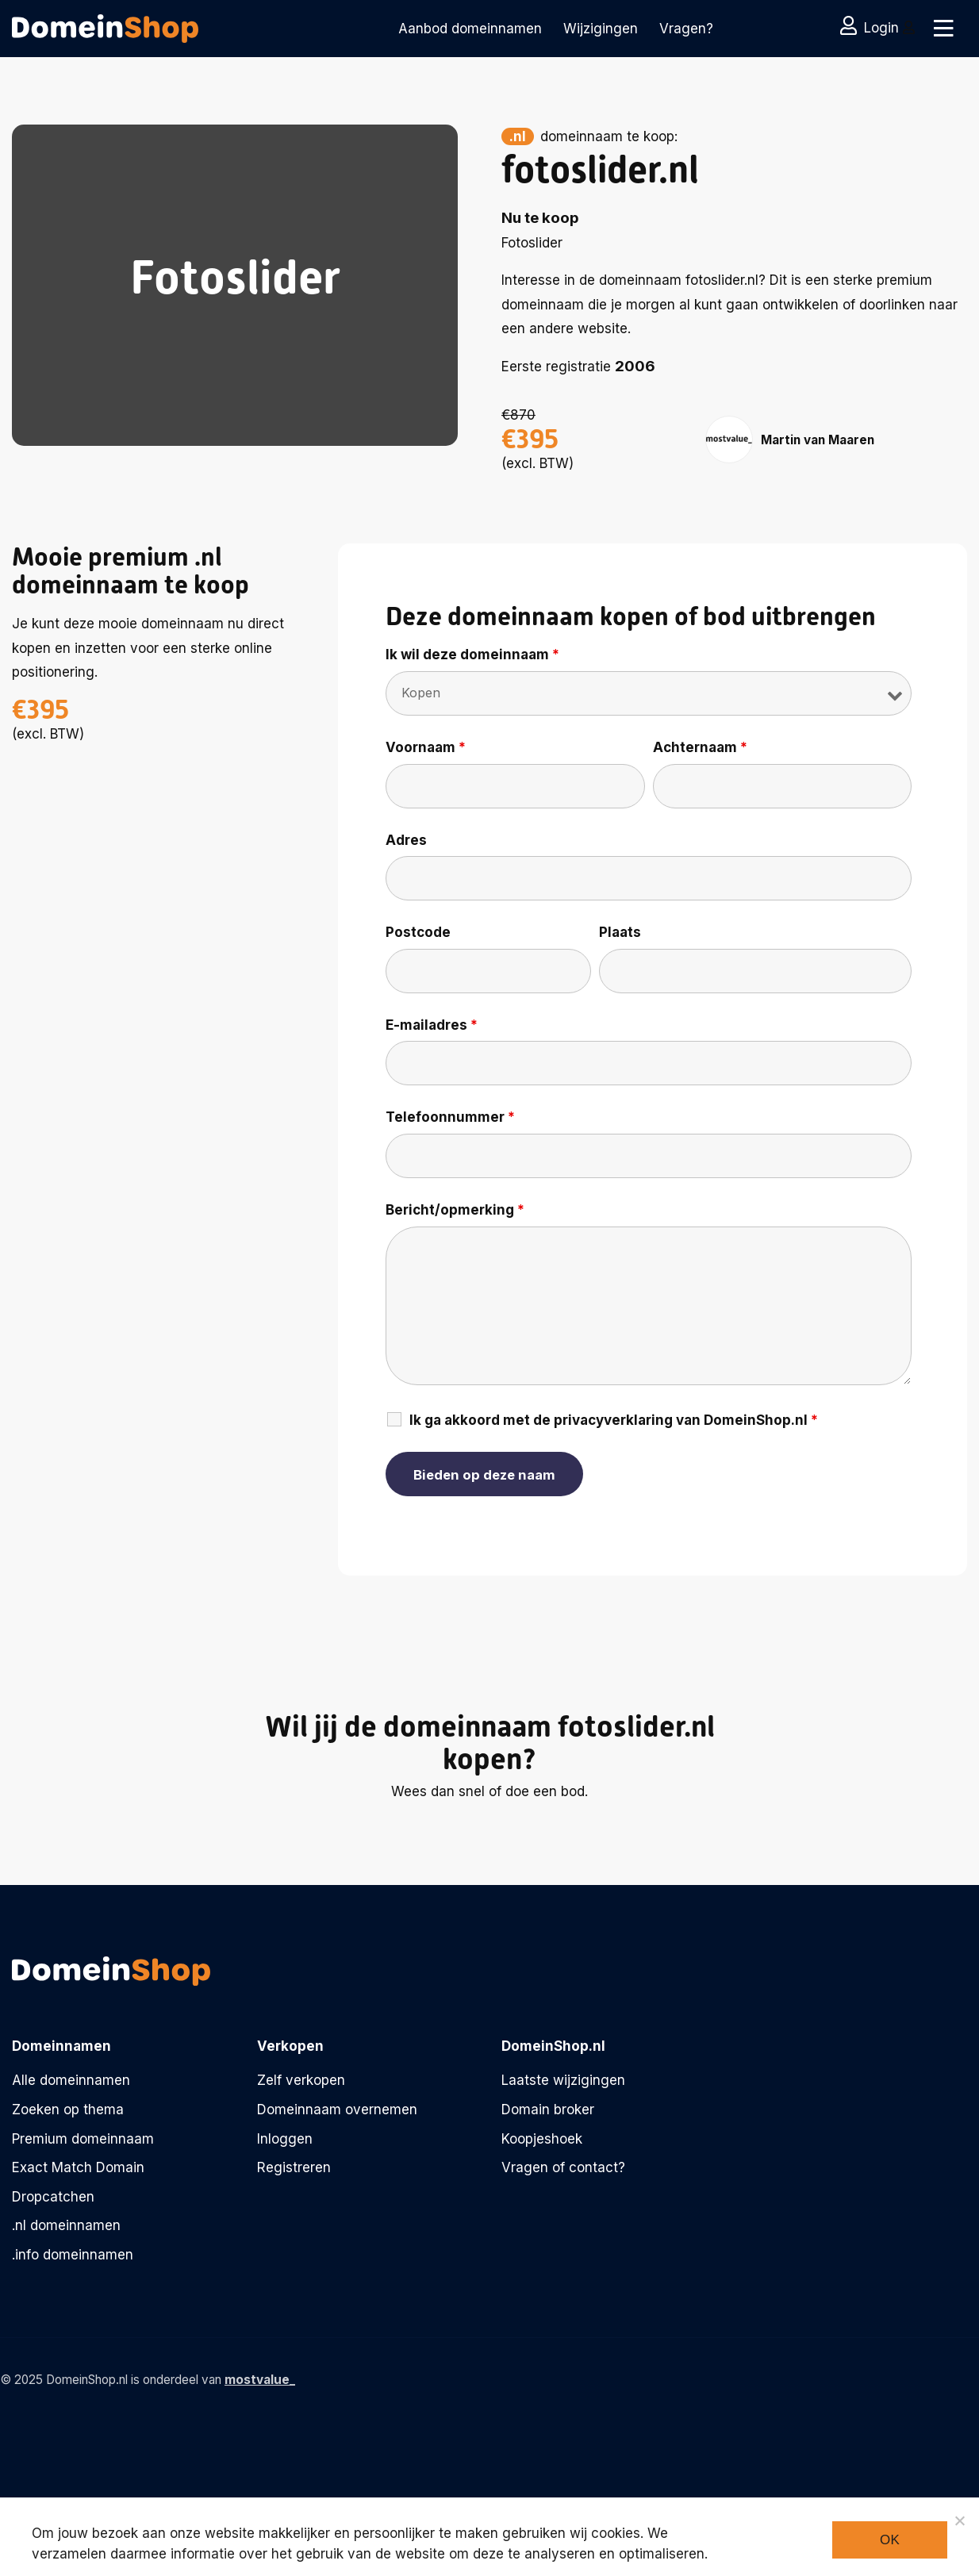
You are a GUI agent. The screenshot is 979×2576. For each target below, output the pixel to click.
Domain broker (547, 2109)
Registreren (294, 2167)
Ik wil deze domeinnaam (472, 654)
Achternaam (700, 747)
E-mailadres (432, 1025)
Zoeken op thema (68, 2109)
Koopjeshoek (541, 2139)
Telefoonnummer (450, 1117)
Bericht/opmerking (455, 1210)
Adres (406, 840)
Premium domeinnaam (83, 2139)
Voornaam (426, 747)
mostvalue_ (260, 2379)
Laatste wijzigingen (563, 2080)
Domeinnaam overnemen (337, 2109)
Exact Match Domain (78, 2167)
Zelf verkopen (301, 2080)
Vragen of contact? (563, 2167)
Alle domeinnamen (71, 2080)
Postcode (418, 932)
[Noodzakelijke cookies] (959, 2520)
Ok (890, 2539)
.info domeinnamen (72, 2255)
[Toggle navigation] (941, 29)
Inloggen (285, 2139)
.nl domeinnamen (66, 2225)
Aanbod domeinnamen (470, 28)
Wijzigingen (600, 28)
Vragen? (686, 28)
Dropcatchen (53, 2197)
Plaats (620, 932)
